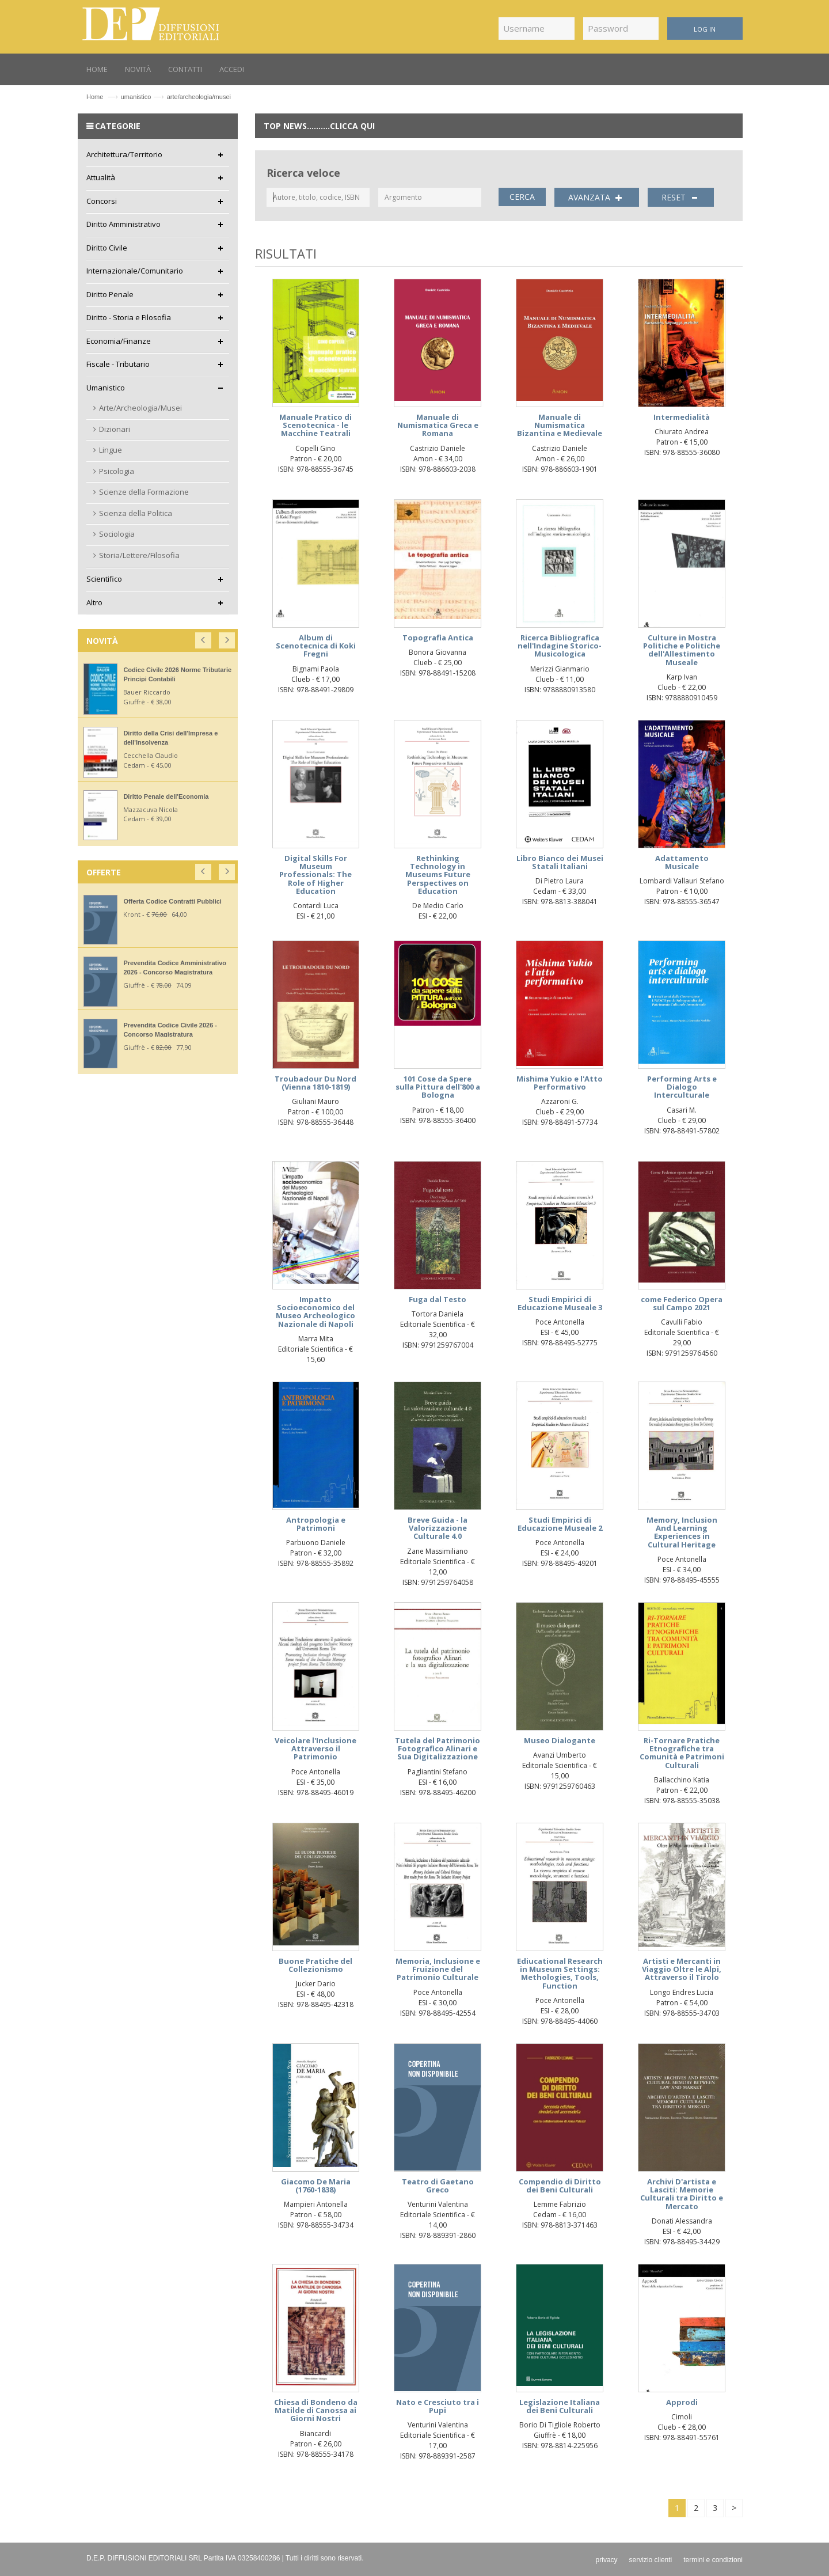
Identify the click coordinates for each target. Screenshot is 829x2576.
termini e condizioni (713, 2560)
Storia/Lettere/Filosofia (139, 555)
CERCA (522, 196)
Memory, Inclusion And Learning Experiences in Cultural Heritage (682, 1532)
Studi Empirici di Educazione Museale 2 (560, 1524)
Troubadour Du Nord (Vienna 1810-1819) (315, 1082)
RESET (681, 197)
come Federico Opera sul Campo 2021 (681, 1303)
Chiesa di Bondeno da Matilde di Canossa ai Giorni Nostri (316, 2410)
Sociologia (117, 534)
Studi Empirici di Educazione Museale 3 (560, 1303)
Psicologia (116, 471)
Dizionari (114, 429)
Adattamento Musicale (682, 862)
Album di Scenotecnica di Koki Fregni (316, 645)
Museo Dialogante (559, 1740)
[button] (204, 637)
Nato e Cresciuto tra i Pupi (437, 2406)
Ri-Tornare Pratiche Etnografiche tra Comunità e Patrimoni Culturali (682, 1752)
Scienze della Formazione (144, 492)
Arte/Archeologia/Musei (140, 408)
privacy (607, 2560)
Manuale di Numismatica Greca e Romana (437, 425)
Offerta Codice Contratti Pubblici (172, 901)
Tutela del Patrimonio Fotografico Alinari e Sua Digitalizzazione (437, 1748)
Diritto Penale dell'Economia (165, 796)
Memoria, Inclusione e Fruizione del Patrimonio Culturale (438, 1969)
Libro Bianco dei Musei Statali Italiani (559, 862)
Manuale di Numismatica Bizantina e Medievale (559, 425)
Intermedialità (681, 417)
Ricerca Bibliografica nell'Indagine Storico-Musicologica (560, 645)
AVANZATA (596, 197)
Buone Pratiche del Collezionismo (315, 1965)
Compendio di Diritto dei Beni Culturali (560, 2185)
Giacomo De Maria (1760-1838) (316, 2185)
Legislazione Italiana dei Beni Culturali (559, 2406)
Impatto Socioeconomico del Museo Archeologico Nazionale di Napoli (315, 1311)
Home (94, 96)
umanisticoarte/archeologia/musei (176, 96)
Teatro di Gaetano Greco (438, 2185)
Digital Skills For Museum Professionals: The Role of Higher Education (315, 874)
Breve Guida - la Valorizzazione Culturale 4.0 (437, 1528)
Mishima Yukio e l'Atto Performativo (559, 1082)
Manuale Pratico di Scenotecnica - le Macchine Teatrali (315, 425)
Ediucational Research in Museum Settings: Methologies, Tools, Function (560, 1973)
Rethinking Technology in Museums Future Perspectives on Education (437, 874)
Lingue (110, 450)
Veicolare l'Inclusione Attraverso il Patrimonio (315, 1748)
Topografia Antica (437, 637)
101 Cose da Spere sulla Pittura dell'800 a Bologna (438, 1087)
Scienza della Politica (135, 513)
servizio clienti (650, 2560)
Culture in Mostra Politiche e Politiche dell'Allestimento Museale (681, 649)
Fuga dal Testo (437, 1299)
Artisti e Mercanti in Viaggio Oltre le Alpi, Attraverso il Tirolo (681, 1969)
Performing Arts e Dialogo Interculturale (682, 1087)
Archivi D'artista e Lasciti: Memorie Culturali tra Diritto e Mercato (681, 2193)
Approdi (682, 2402)
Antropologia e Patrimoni (315, 1524)
